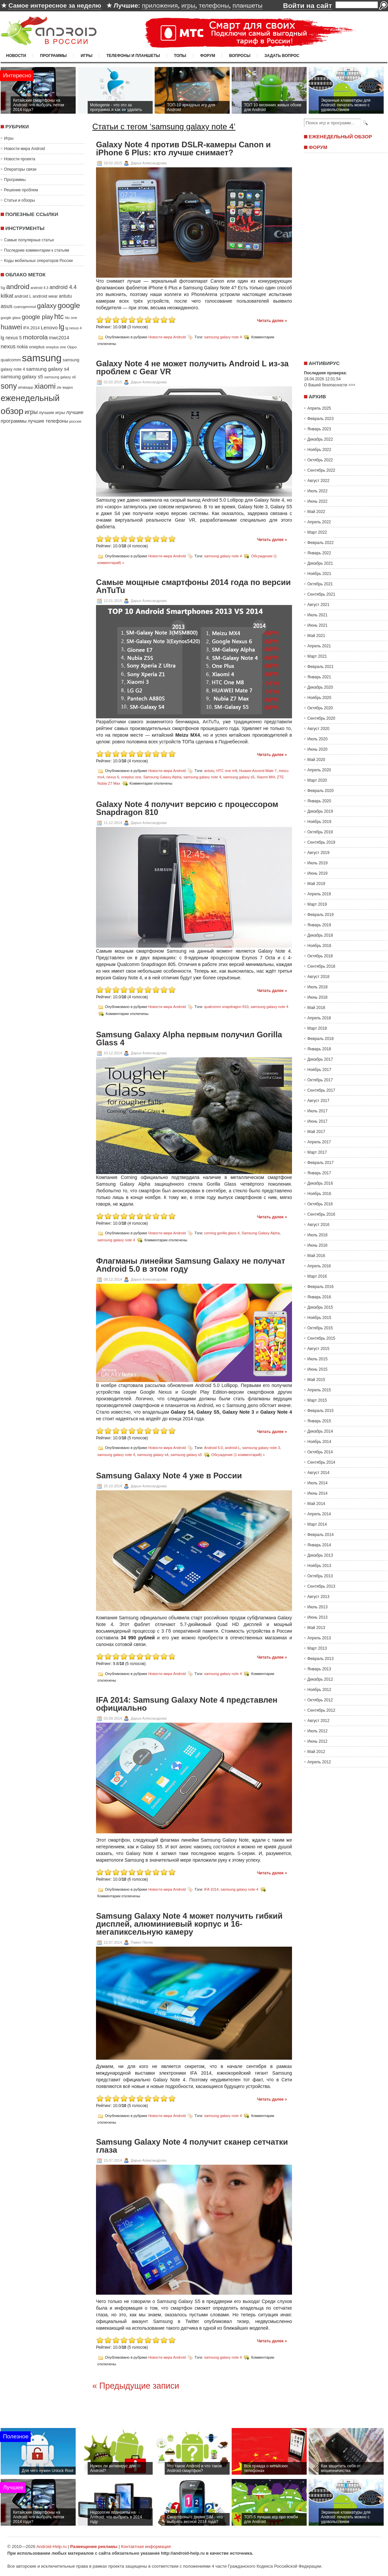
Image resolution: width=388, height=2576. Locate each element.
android (17, 286)
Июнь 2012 (317, 1741)
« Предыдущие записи (135, 2385)
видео (68, 387)
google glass (11, 318)
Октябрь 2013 (320, 1576)
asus (6, 306)
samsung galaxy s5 (22, 376)
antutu (65, 296)
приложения (160, 5)
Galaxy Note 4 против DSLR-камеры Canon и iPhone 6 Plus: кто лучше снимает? (183, 149)
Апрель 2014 (319, 1514)
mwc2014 (59, 337)
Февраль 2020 (320, 790)
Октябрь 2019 (320, 832)
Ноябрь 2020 (319, 697)
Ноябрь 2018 (319, 945)
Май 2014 (316, 1503)
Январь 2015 (319, 1421)
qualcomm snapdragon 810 (226, 1006)
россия (75, 421)
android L (22, 296)
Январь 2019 (319, 925)
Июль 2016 (317, 1235)
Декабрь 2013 (320, 1555)
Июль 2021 (317, 615)
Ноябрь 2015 (319, 1317)
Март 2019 (317, 904)
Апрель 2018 (319, 1018)
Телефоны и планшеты (133, 55)
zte (59, 387)
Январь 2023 (319, 429)
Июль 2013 (317, 1607)
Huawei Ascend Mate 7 (258, 771)
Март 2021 (317, 656)
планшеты (247, 5)
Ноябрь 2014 (319, 1441)
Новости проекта (19, 159)
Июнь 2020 (317, 749)
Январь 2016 (319, 1297)
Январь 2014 (319, 1545)
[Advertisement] (337, 255)
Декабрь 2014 (320, 1431)
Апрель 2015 (319, 1390)
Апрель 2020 (319, 770)
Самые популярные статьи (29, 240)
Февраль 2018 (320, 1038)
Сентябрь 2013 (321, 1586)
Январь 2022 (319, 553)
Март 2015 (317, 1400)
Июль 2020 (317, 739)
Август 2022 (318, 480)
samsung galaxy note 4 (223, 337)
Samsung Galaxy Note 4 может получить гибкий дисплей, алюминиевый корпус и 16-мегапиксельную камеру (189, 1924)
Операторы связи (20, 169)
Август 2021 (318, 604)
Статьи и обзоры (19, 200)
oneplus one (56, 347)
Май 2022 (316, 511)
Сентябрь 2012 (321, 1710)
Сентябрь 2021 (321, 594)
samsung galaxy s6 (60, 377)
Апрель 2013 (319, 1638)
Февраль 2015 (320, 1410)
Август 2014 (318, 1472)
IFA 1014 (211, 1889)
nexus (8, 346)
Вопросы (239, 55)
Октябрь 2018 (320, 956)
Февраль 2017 (320, 1162)
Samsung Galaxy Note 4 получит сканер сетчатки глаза (192, 2146)
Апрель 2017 (319, 1142)
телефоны (214, 5)
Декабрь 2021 (320, 563)
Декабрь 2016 (320, 1183)
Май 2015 (316, 1379)
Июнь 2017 (317, 1121)
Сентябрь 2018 (321, 966)
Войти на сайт (307, 5)
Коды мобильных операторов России (38, 260)
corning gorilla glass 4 (221, 1233)
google (69, 305)
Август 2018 (318, 976)
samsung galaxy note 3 (261, 1447)
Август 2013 (318, 1596)
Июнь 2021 (317, 625)
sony (9, 386)
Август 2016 (318, 1224)
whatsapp (25, 387)
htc (59, 316)
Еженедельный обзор (340, 136)
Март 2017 (317, 1152)
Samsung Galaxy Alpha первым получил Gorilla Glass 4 (189, 1039)
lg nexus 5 (11, 337)
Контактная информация (146, 2546)
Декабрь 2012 (320, 1679)
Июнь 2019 (317, 873)
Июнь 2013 (317, 1617)
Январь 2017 (319, 1173)
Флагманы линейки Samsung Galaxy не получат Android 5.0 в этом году (190, 1265)
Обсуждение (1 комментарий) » (238, 1454)
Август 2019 (318, 852)
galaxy (46, 305)
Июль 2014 (317, 1483)
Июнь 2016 (317, 1245)
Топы (180, 55)
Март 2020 (317, 780)
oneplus (37, 346)
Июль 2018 (317, 987)
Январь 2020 (319, 801)
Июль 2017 (317, 1111)
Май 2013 (316, 1627)
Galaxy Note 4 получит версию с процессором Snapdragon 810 (187, 808)
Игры (86, 55)
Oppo (72, 347)
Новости (16, 55)
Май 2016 (316, 1255)
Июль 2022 (317, 491)
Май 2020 (316, 759)
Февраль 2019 (320, 914)
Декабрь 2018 (320, 935)
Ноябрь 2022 (319, 449)
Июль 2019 (317, 863)
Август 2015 (318, 1348)
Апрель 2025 (319, 408)
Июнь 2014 (317, 1493)
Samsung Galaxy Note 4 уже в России (169, 1476)
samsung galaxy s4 (47, 369)
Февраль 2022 (320, 542)
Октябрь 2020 (320, 708)
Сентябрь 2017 (321, 1090)
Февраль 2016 (320, 1286)
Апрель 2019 (319, 894)
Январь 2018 (319, 1049)
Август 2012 (318, 1720)
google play (37, 316)
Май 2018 (316, 1007)
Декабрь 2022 (320, 439)
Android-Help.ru (51, 2546)
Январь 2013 (319, 1669)
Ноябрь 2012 (319, 1689)
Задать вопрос (281, 55)
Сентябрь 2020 (321, 718)
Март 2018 (317, 1028)
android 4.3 (39, 288)
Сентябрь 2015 (321, 1338)
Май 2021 (316, 635)
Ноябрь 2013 (319, 1565)
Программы (53, 55)
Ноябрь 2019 (319, 821)
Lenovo (49, 327)
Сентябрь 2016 (321, 1214)
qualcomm (11, 359)
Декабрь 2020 (320, 687)
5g (3, 287)
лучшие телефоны (48, 421)
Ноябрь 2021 (319, 573)
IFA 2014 (31, 328)
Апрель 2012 (319, 1762)
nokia (22, 346)
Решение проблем (21, 190)
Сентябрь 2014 (321, 1462)
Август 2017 (318, 1100)
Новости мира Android (24, 148)
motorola (35, 337)
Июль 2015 (317, 1359)
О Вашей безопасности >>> (329, 385)
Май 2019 (316, 883)
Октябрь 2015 (320, 1328)
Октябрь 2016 (320, 1204)
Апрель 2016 (319, 1266)
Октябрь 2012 (320, 1700)
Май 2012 (316, 1751)
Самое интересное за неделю (54, 5)
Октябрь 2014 (320, 1452)
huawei (11, 327)
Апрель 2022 (319, 522)
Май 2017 (316, 1131)
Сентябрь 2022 (321, 470)
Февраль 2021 (320, 666)
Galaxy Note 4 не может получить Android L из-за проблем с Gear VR (192, 368)
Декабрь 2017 (320, 1059)
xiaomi (45, 386)
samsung (42, 357)
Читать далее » (272, 320)
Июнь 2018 (317, 997)
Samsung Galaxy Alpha (162, 777)
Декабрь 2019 (320, 811)
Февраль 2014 (320, 1534)
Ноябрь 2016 (319, 1193)
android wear (45, 296)
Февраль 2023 (320, 418)
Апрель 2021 (319, 646)
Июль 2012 (317, 1731)
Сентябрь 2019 (321, 842)
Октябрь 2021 (320, 584)
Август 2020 (318, 728)
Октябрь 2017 (320, 1080)
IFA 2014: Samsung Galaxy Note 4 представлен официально (186, 1704)
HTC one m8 (226, 771)
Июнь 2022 (317, 501)
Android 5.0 (213, 1447)
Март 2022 (317, 532)
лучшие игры (52, 412)
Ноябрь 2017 (319, 1069)
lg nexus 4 (73, 328)
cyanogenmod (25, 307)
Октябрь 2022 (320, 460)
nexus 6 (112, 777)
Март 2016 (317, 1276)
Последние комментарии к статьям (36, 250)
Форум (207, 55)
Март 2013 (317, 1648)
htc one (71, 318)
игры (188, 5)
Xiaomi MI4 (266, 777)
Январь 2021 (319, 677)
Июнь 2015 (317, 1369)
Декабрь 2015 (320, 1307)
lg (61, 327)
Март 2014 (317, 1524)
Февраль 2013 (320, 1658)
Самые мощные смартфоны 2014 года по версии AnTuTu (193, 586)
